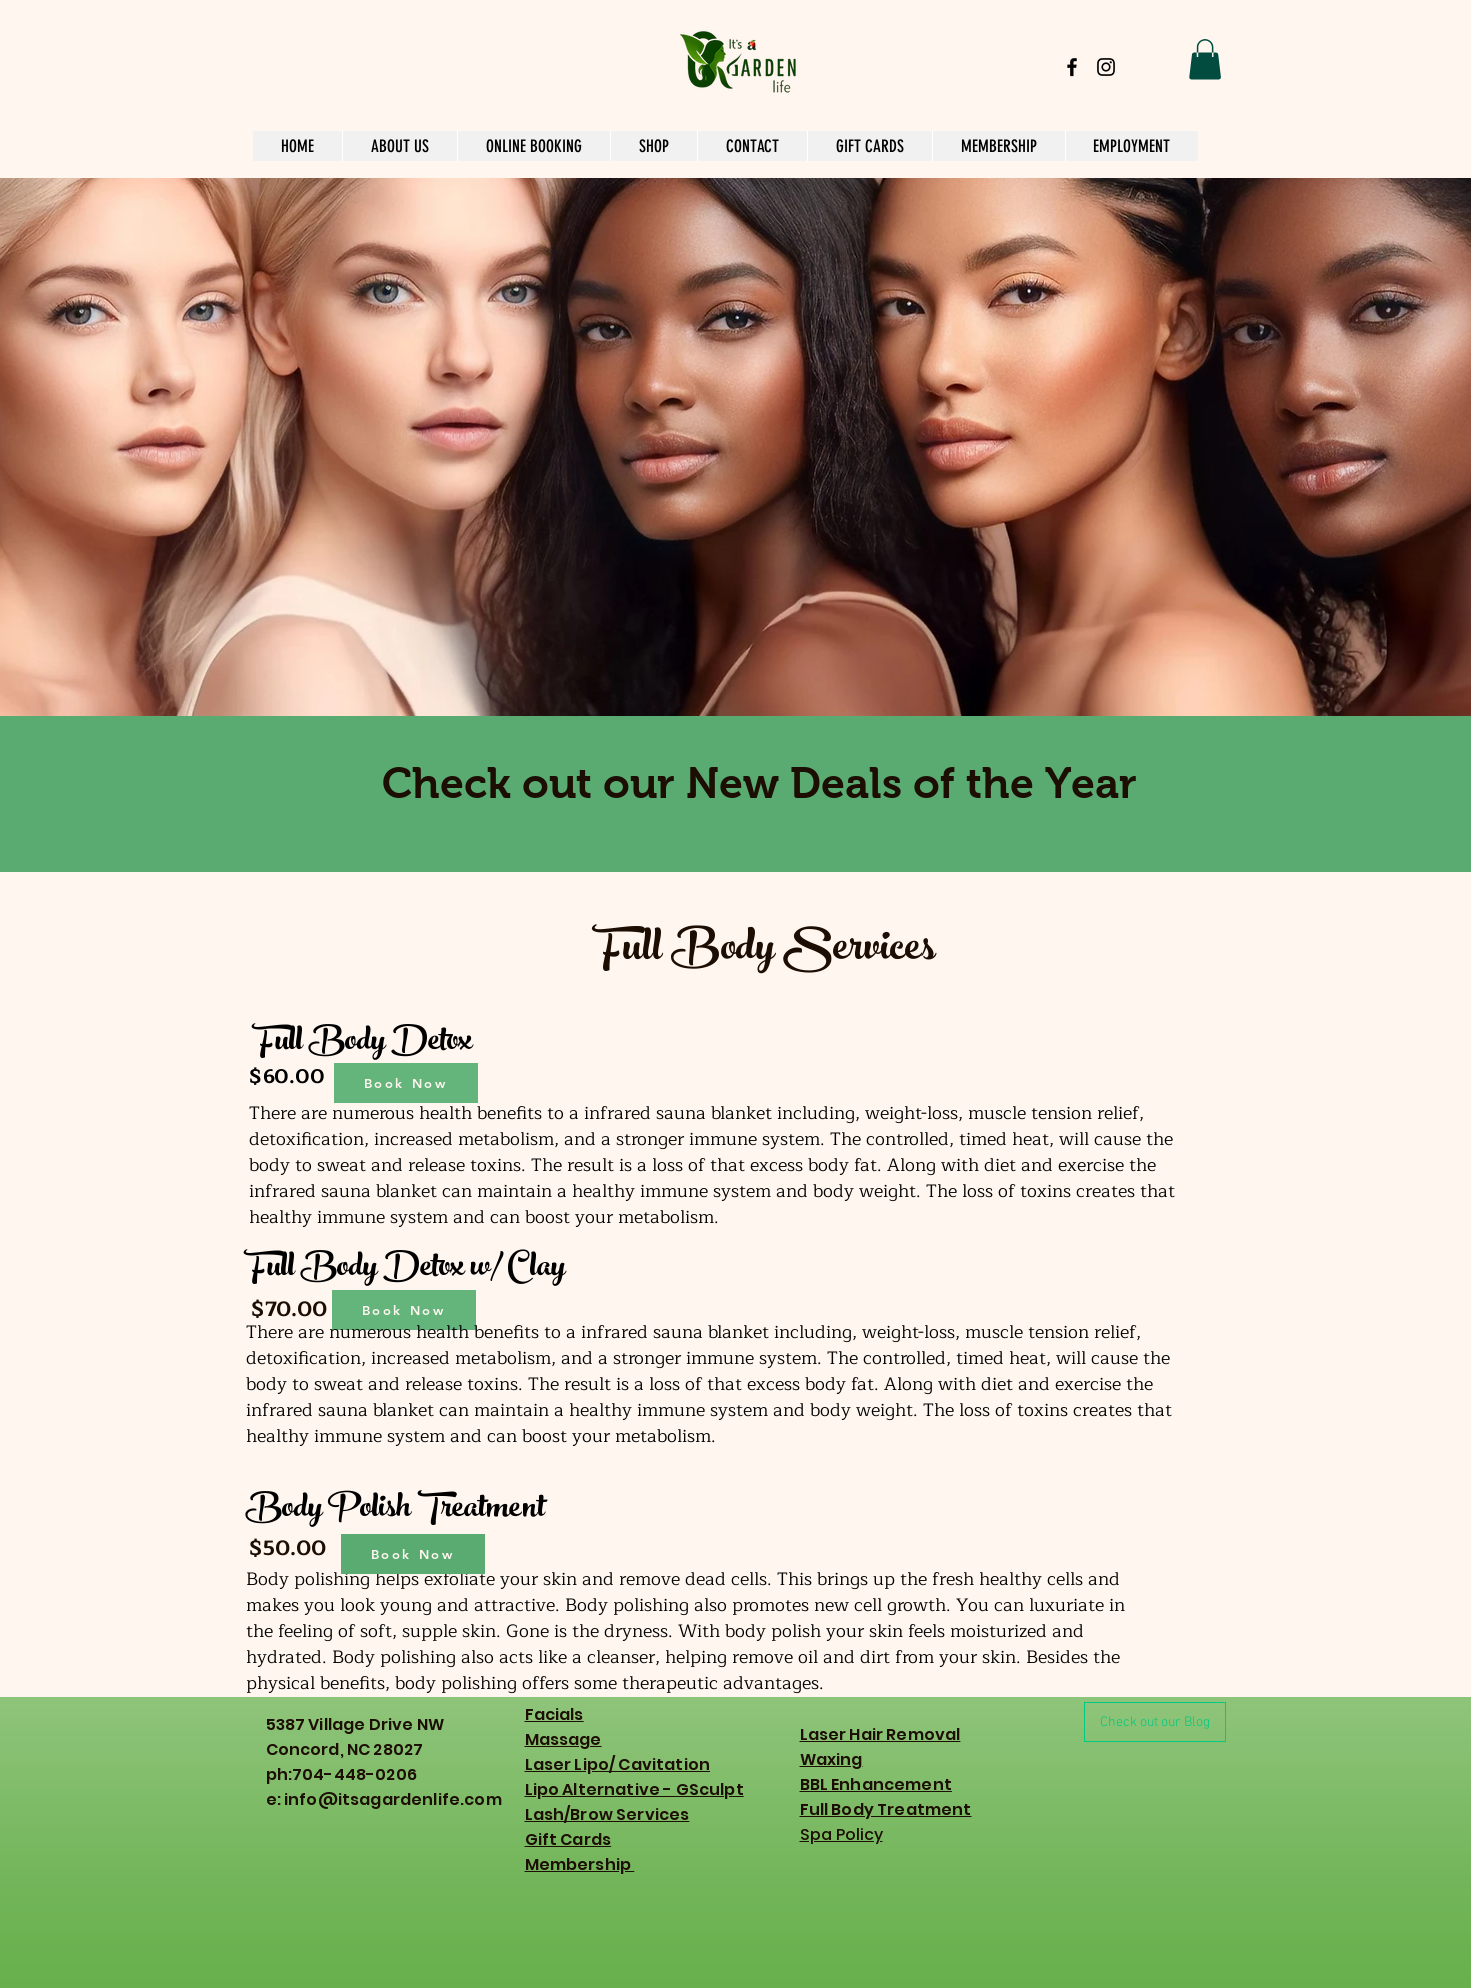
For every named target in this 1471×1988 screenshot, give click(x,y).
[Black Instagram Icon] (1106, 67)
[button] (1205, 59)
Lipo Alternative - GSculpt (634, 1789)
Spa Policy (841, 1834)
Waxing (831, 1759)
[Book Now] (406, 1083)
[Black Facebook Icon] (1072, 67)
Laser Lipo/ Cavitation (618, 1764)
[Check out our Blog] (1155, 1722)
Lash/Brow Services (607, 1814)
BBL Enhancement (876, 1784)
